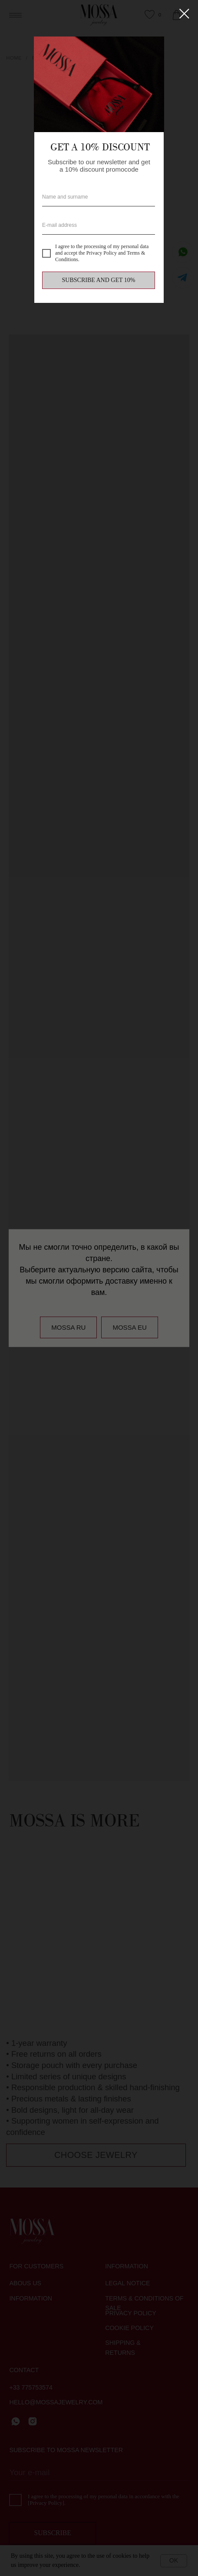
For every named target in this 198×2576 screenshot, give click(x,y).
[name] (98, 196)
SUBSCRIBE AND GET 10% (98, 280)
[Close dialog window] (184, 13)
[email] (98, 225)
